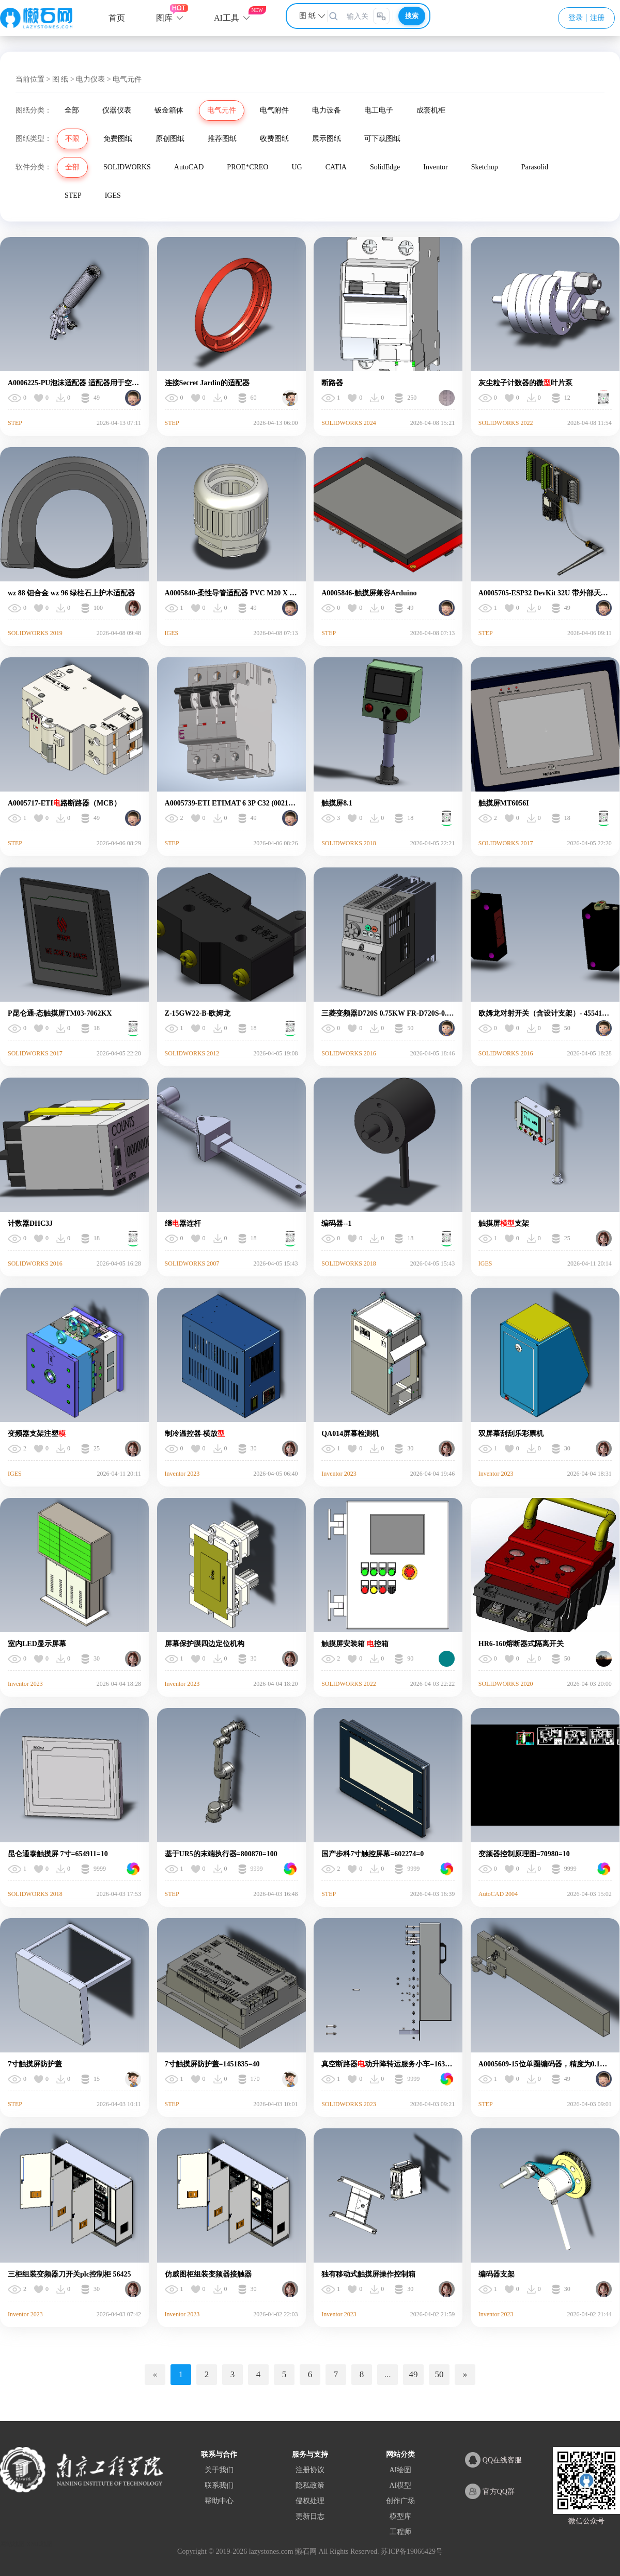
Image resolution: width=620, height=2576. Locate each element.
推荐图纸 (222, 139)
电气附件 (274, 110)
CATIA (336, 167)
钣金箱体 (168, 110)
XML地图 (39, 2544)
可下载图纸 (382, 139)
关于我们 (219, 2470)
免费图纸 (117, 139)
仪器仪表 (116, 110)
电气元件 (221, 110)
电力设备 (326, 110)
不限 (72, 139)
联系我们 (219, 2485)
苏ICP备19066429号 (412, 2551)
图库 (164, 17)
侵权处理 (310, 2501)
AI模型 (400, 2485)
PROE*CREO (247, 167)
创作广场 (400, 2501)
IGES (113, 195)
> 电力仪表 (87, 79)
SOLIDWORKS (127, 167)
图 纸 (60, 79)
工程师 (400, 2532)
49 (413, 2374)
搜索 (412, 16)
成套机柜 (430, 110)
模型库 (400, 2516)
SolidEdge (385, 167)
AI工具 (226, 17)
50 (439, 2374)
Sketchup (484, 167)
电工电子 (378, 110)
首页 (117, 17)
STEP (73, 195)
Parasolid (534, 167)
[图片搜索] (381, 16)
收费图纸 (274, 139)
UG (296, 167)
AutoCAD (189, 167)
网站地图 (12, 2544)
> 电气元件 (124, 79)
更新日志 (310, 2516)
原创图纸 (170, 139)
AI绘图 (400, 2470)
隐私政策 (310, 2485)
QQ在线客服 (493, 2460)
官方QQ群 (490, 2491)
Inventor (435, 167)
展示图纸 (326, 139)
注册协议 (310, 2470)
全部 (72, 110)
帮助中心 (219, 2501)
